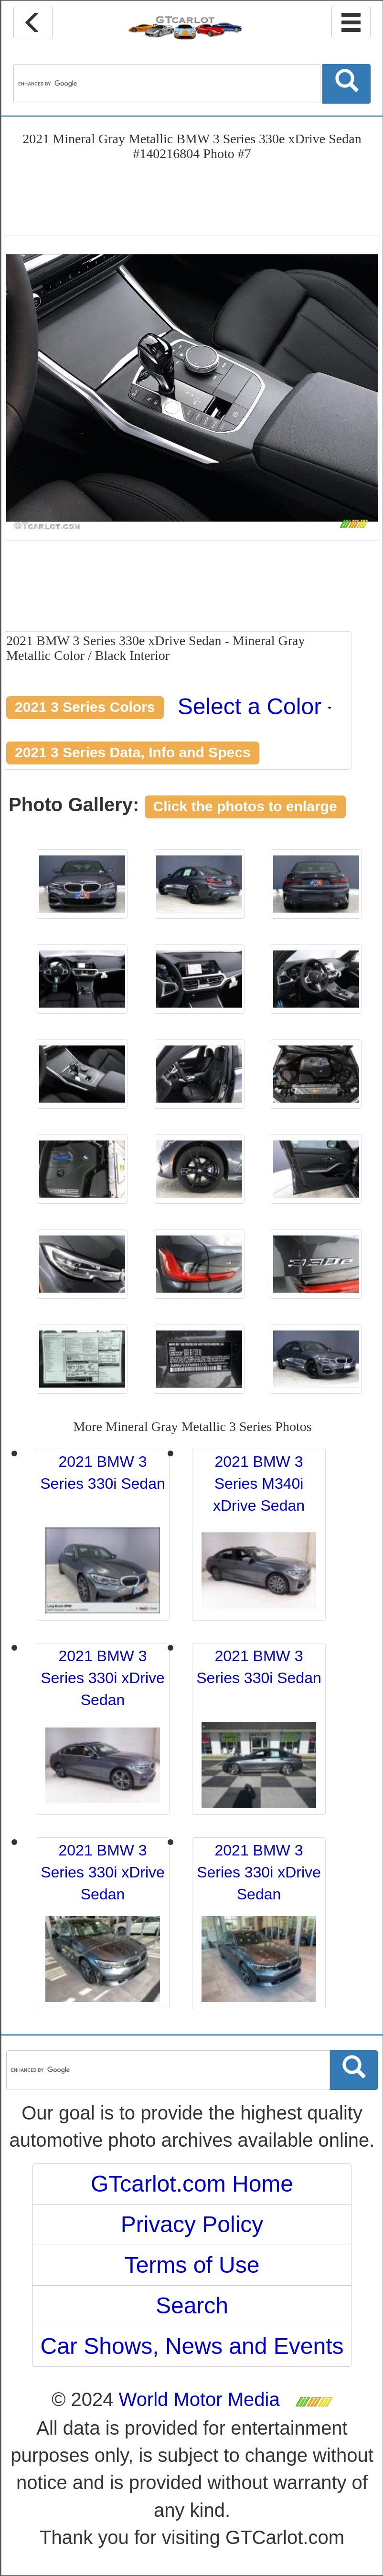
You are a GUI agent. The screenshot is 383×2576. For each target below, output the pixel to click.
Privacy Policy (192, 2224)
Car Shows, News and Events (192, 2346)
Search (192, 2305)
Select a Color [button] (255, 706)
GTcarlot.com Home (192, 2183)
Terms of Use (192, 2265)
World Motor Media (199, 2399)
